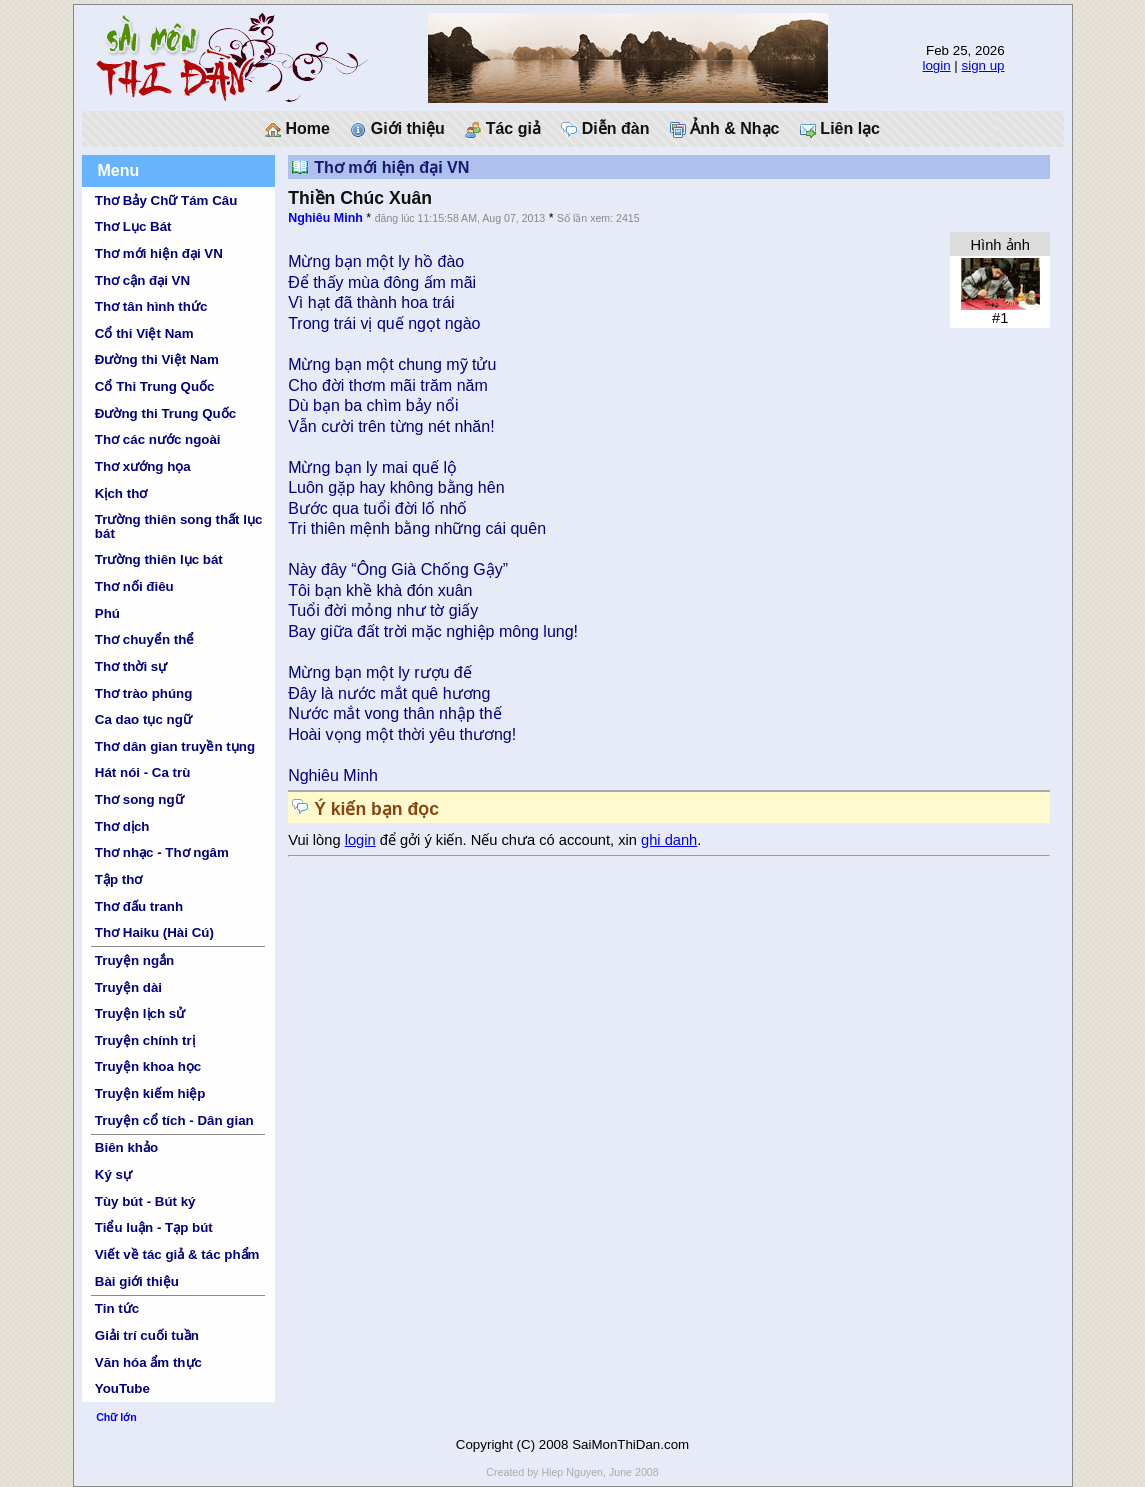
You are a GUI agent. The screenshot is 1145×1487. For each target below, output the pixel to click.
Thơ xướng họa (143, 466)
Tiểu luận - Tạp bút (154, 1227)
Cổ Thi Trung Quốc (155, 386)
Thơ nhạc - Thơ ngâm (162, 852)
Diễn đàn (605, 129)
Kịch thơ (121, 493)
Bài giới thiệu (137, 1281)
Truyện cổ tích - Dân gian (174, 1120)
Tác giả (503, 129)
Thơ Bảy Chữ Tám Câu (166, 200)
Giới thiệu (397, 129)
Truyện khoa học (148, 1066)
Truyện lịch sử (140, 1013)
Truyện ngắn (134, 960)
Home (297, 129)
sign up (983, 65)
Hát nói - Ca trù (143, 772)
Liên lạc (840, 129)
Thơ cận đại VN (142, 280)
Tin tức (117, 1308)
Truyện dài (128, 987)
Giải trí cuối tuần (147, 1335)
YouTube (122, 1388)
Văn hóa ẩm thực (148, 1362)
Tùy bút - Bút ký (145, 1201)
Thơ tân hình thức (151, 306)
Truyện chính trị (145, 1040)
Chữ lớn (116, 1417)
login (936, 65)
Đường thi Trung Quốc (165, 413)
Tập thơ (119, 879)
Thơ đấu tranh (139, 906)
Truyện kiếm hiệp (150, 1093)
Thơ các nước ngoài (158, 439)
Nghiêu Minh (325, 218)
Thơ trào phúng (144, 693)
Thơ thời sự (131, 666)
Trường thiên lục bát (159, 559)
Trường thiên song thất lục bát (179, 526)
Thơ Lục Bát (133, 226)
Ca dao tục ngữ (143, 719)
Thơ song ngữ (139, 799)
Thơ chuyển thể (145, 639)
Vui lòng (316, 840)
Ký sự (113, 1174)
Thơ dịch (122, 826)
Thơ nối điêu (134, 586)
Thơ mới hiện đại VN (159, 253)
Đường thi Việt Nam (157, 359)
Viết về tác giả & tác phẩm (177, 1254)
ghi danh (669, 840)
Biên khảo (126, 1147)
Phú (107, 613)
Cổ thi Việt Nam (144, 333)
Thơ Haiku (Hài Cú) (154, 932)
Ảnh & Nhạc (725, 129)
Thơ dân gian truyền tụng (175, 746)
